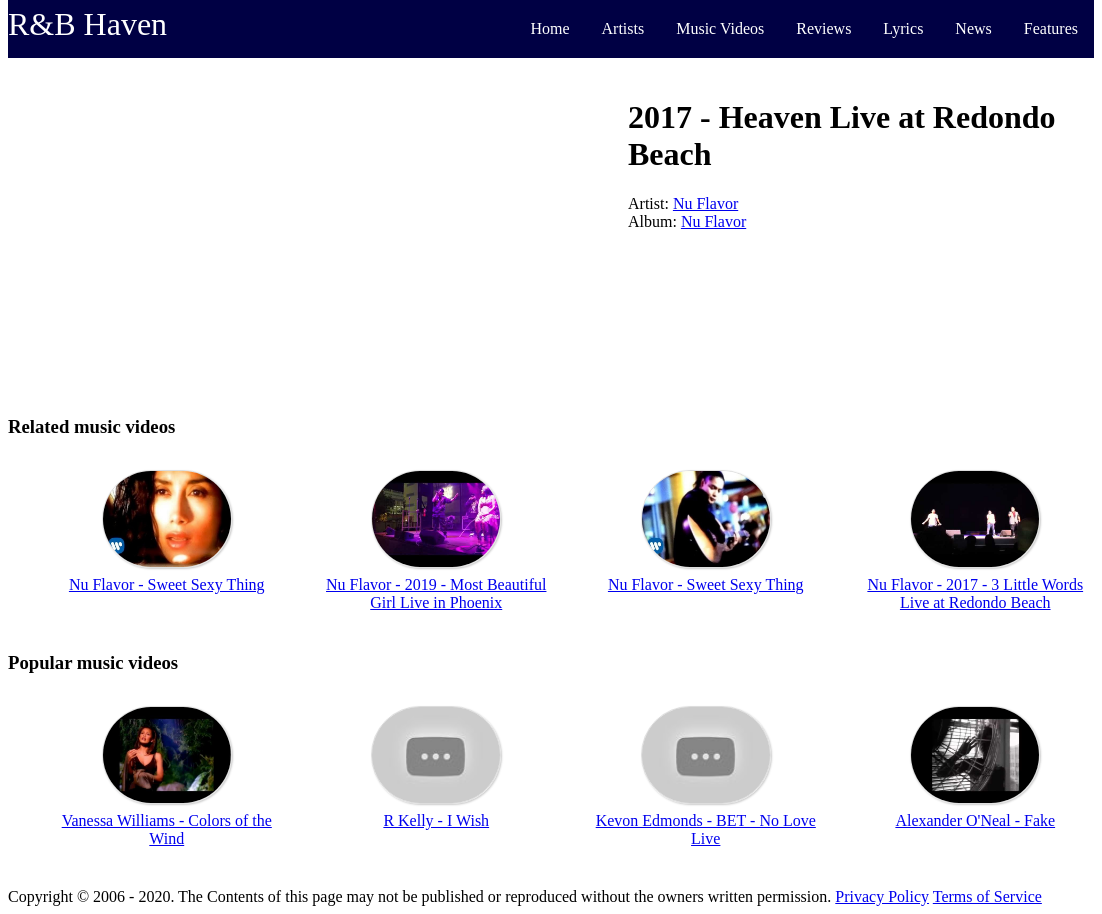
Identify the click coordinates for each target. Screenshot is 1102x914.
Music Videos (720, 28)
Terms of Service (987, 896)
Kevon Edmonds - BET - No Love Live (706, 829)
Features (1051, 28)
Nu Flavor (705, 203)
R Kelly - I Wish (436, 820)
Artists (623, 28)
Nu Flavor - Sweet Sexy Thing (167, 584)
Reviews (823, 28)
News (973, 28)
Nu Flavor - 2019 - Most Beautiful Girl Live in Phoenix (436, 593)
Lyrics (903, 28)
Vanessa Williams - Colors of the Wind (167, 829)
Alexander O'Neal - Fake (975, 820)
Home (549, 28)
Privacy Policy (882, 896)
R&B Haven (87, 24)
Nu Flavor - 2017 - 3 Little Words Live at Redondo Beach (975, 593)
